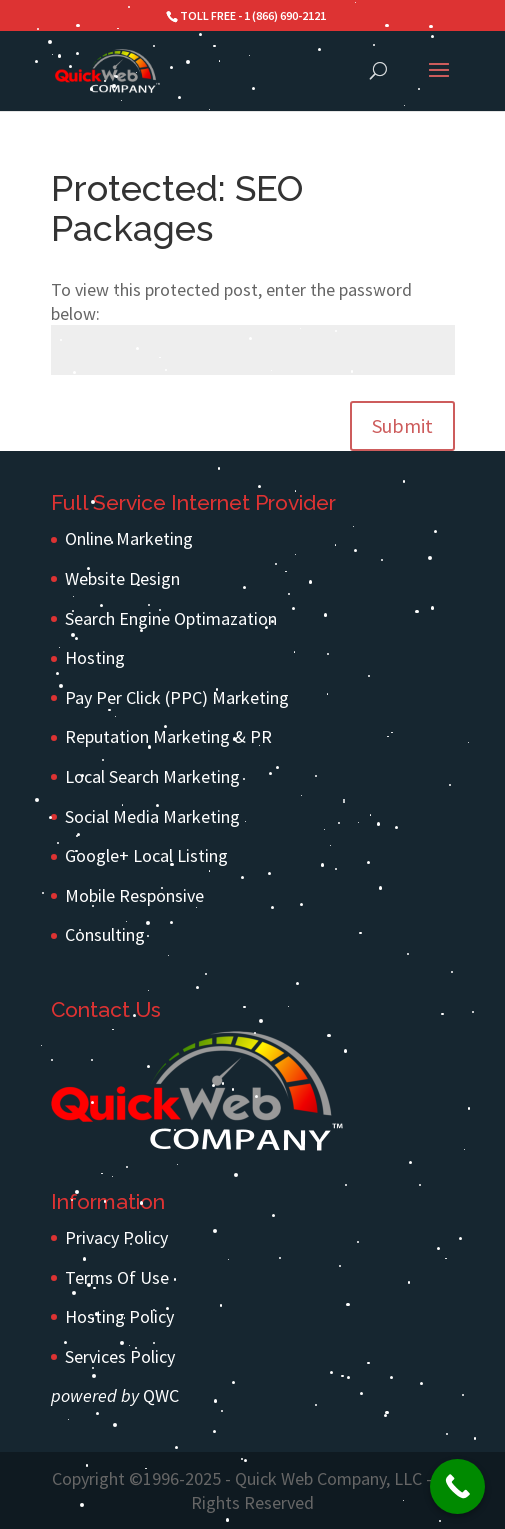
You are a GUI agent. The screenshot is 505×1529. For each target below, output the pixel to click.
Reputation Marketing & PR (168, 736)
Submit (402, 425)
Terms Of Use (117, 1277)
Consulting (105, 934)
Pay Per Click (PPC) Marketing (177, 697)
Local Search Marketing (152, 776)
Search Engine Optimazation (171, 618)
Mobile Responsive (134, 895)
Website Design (122, 578)
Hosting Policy (119, 1316)
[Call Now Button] (457, 1486)
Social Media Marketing (152, 816)
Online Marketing (129, 538)
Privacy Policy (116, 1237)
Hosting (95, 657)
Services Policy (120, 1356)
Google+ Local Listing (146, 855)
